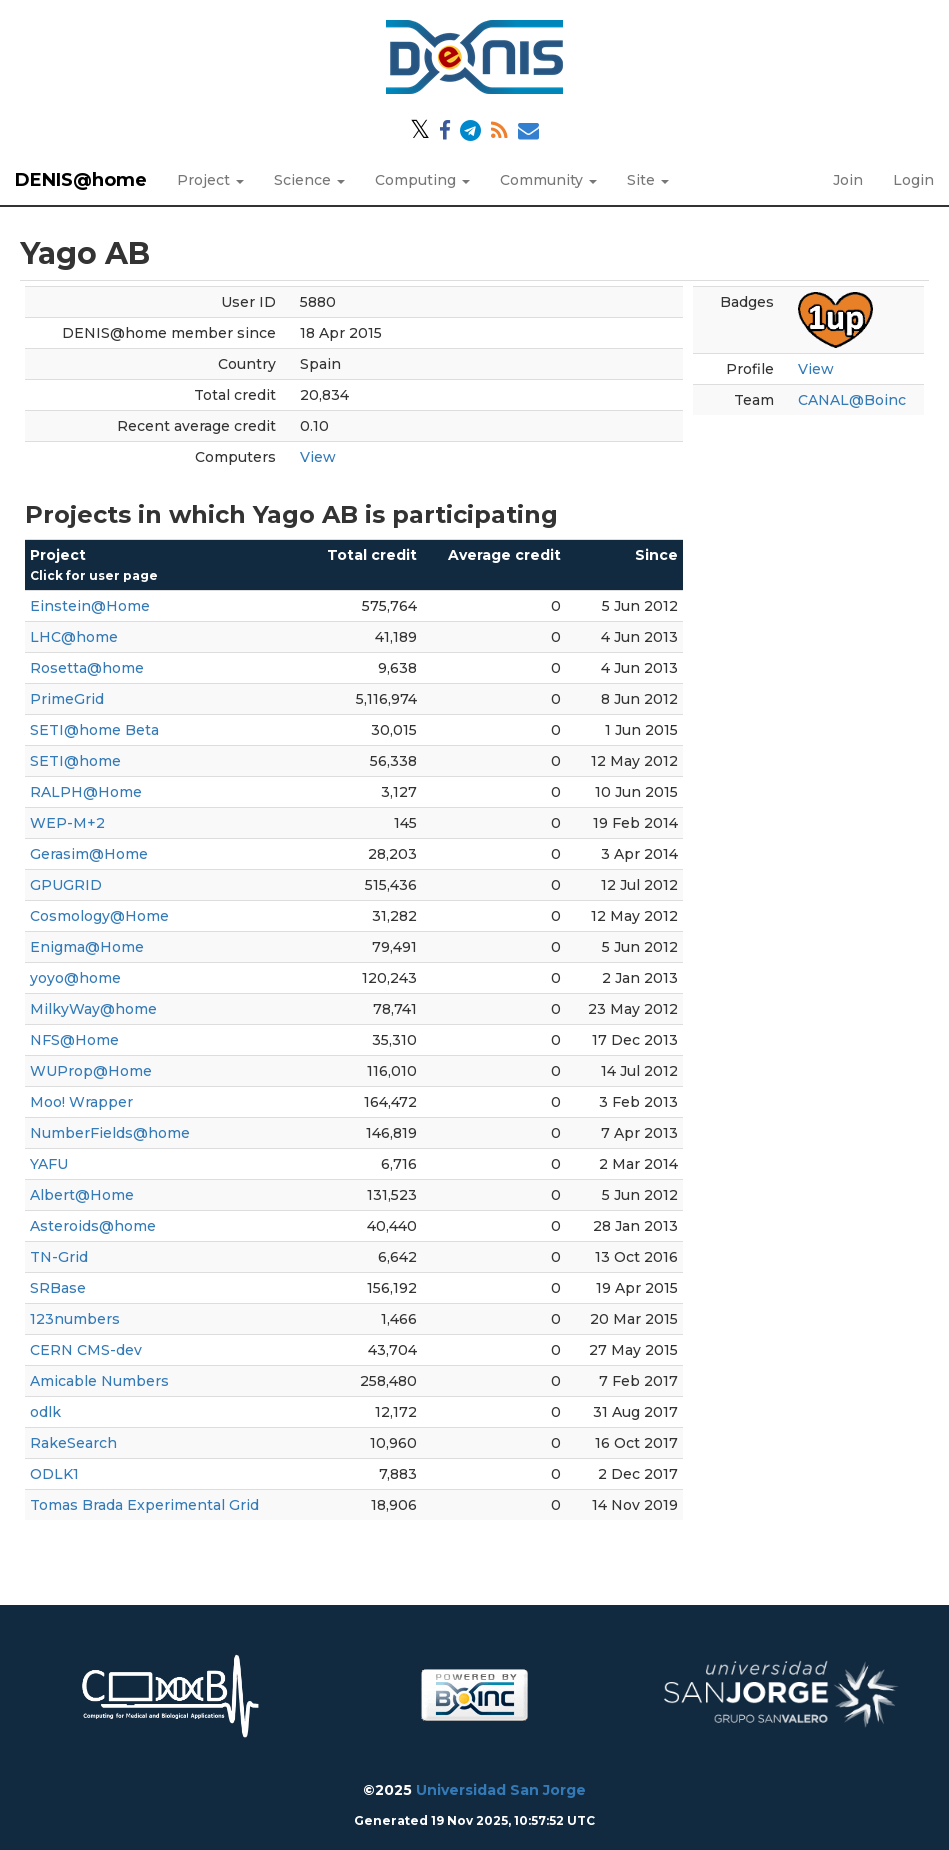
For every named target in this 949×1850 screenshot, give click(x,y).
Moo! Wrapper (81, 1102)
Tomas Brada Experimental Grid (144, 1505)
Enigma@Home (87, 947)
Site (648, 180)
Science (309, 180)
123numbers (75, 1319)
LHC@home (74, 637)
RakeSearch (73, 1443)
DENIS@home (81, 180)
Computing (422, 180)
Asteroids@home (93, 1226)
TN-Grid (59, 1257)
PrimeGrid (67, 699)
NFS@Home (74, 1040)
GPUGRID (66, 885)
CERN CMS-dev (86, 1350)
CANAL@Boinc (852, 400)
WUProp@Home (91, 1071)
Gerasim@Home (89, 854)
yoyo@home (75, 978)
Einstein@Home (90, 606)
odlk (45, 1412)
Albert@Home (82, 1195)
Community (548, 180)
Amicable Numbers (99, 1381)
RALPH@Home (86, 792)
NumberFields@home (110, 1133)
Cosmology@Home (99, 916)
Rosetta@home (87, 668)
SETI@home (75, 761)
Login (913, 180)
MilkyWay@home (93, 1009)
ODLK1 (54, 1474)
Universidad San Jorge (501, 1790)
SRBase (58, 1288)
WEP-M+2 (67, 823)
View (318, 457)
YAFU (49, 1164)
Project (210, 180)
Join (848, 180)
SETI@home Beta (94, 730)
